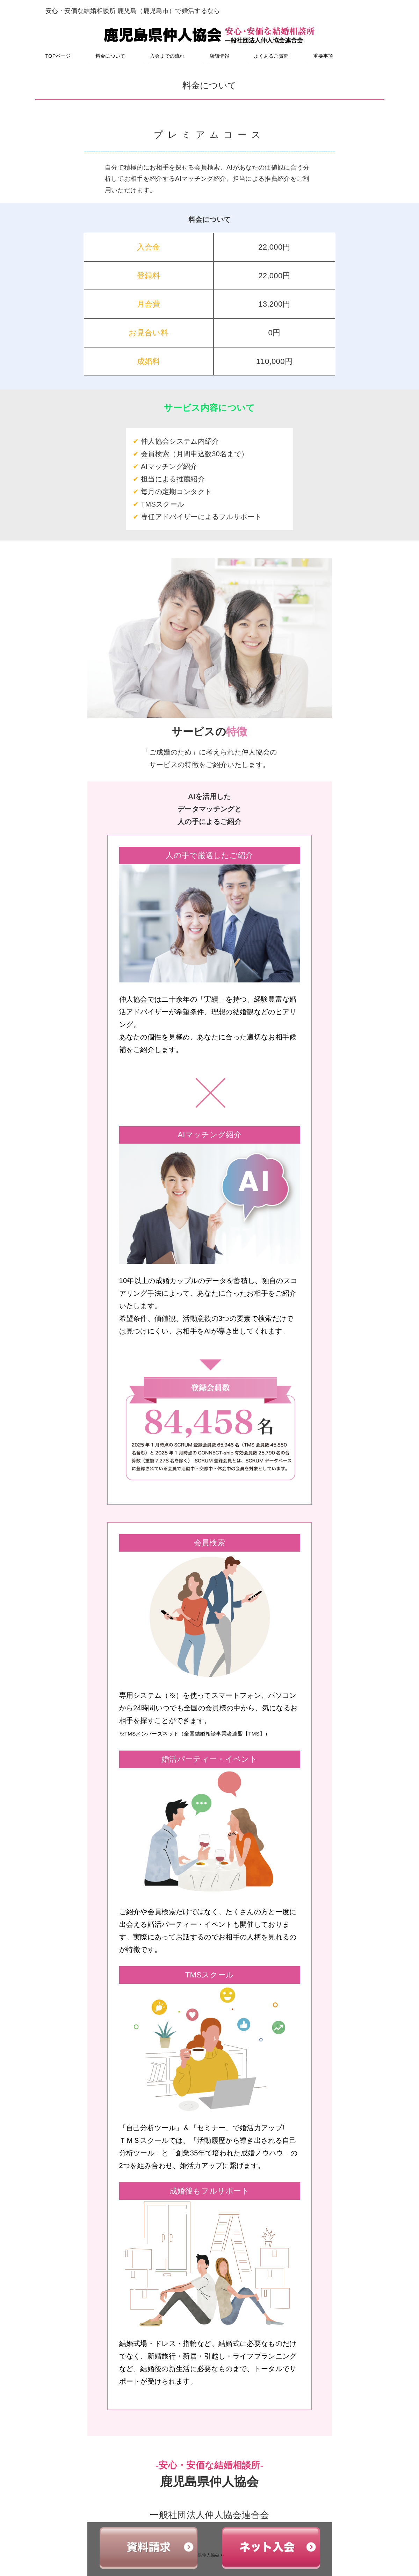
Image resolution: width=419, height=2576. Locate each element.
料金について (110, 56)
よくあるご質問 (271, 56)
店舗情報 (219, 56)
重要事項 (323, 56)
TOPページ (58, 56)
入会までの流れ (167, 56)
